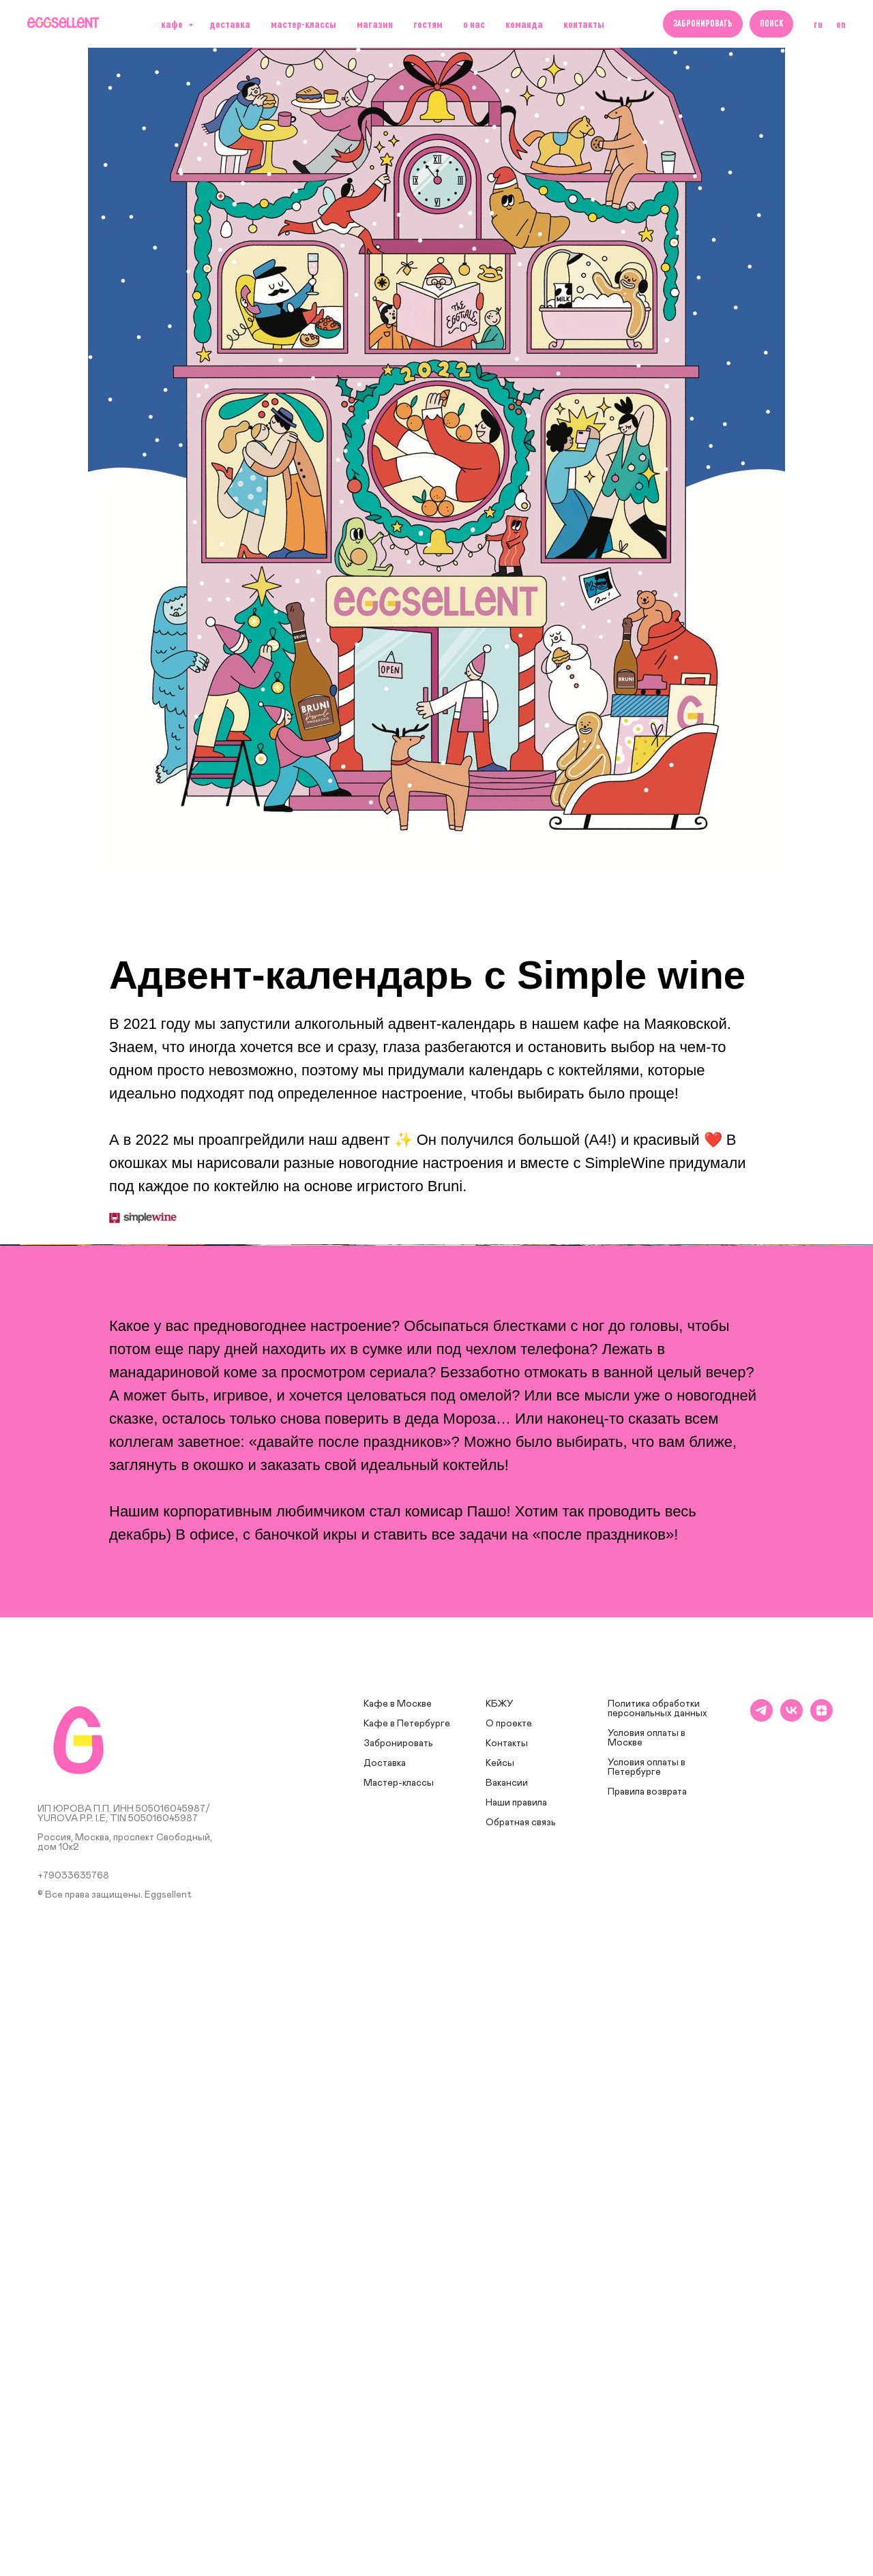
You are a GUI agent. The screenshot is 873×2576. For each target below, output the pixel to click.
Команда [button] (524, 24)
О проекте (509, 2304)
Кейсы (500, 2344)
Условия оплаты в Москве (646, 2318)
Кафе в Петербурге (407, 2304)
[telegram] (761, 2299)
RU (818, 24)
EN (841, 24)
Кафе (173, 24)
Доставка (385, 2344)
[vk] (791, 2299)
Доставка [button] (229, 24)
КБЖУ (500, 2285)
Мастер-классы (303, 24)
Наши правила (516, 2383)
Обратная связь (521, 2403)
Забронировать (398, 2324)
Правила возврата (647, 2373)
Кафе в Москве (398, 2285)
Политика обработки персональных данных (657, 2289)
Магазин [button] (375, 24)
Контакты (583, 24)
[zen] (821, 2299)
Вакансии (507, 2364)
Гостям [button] (428, 24)
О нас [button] (474, 24)
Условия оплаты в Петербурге (646, 2348)
